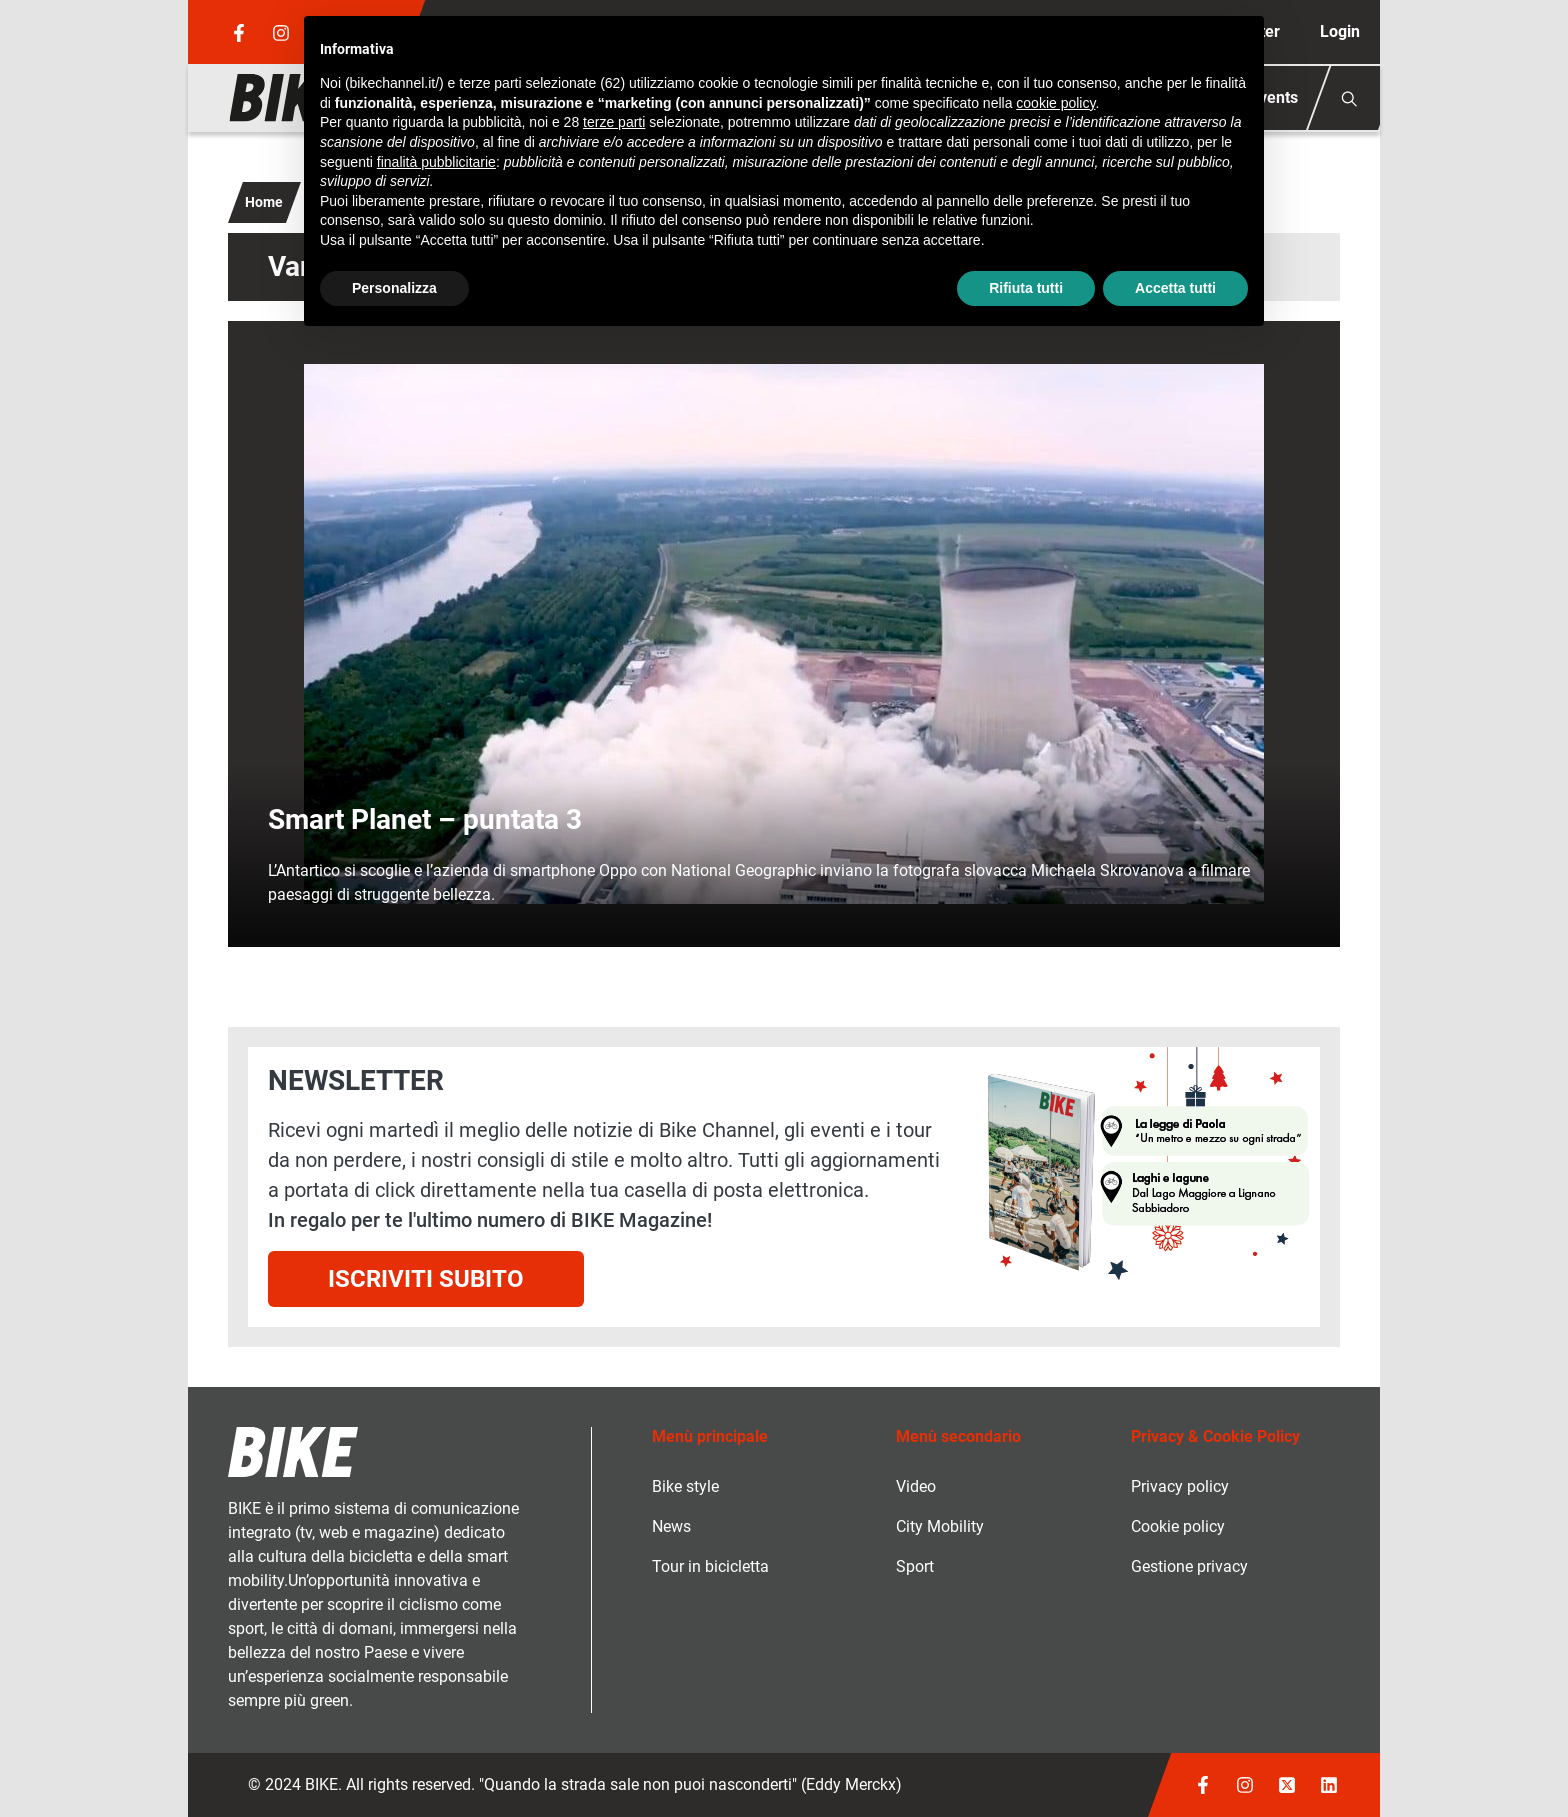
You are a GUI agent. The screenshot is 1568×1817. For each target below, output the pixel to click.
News (671, 1526)
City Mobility (940, 1526)
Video (916, 1486)
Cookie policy (1178, 1526)
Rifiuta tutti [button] (1026, 288)
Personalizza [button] (394, 288)
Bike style (685, 1486)
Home (264, 202)
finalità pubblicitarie (436, 162)
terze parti (614, 122)
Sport (915, 1566)
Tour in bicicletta (710, 1566)
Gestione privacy (1189, 1566)
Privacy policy (1180, 1486)
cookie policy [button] (1055, 103)
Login (1340, 31)
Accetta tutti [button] (1175, 288)
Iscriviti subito (426, 1279)
